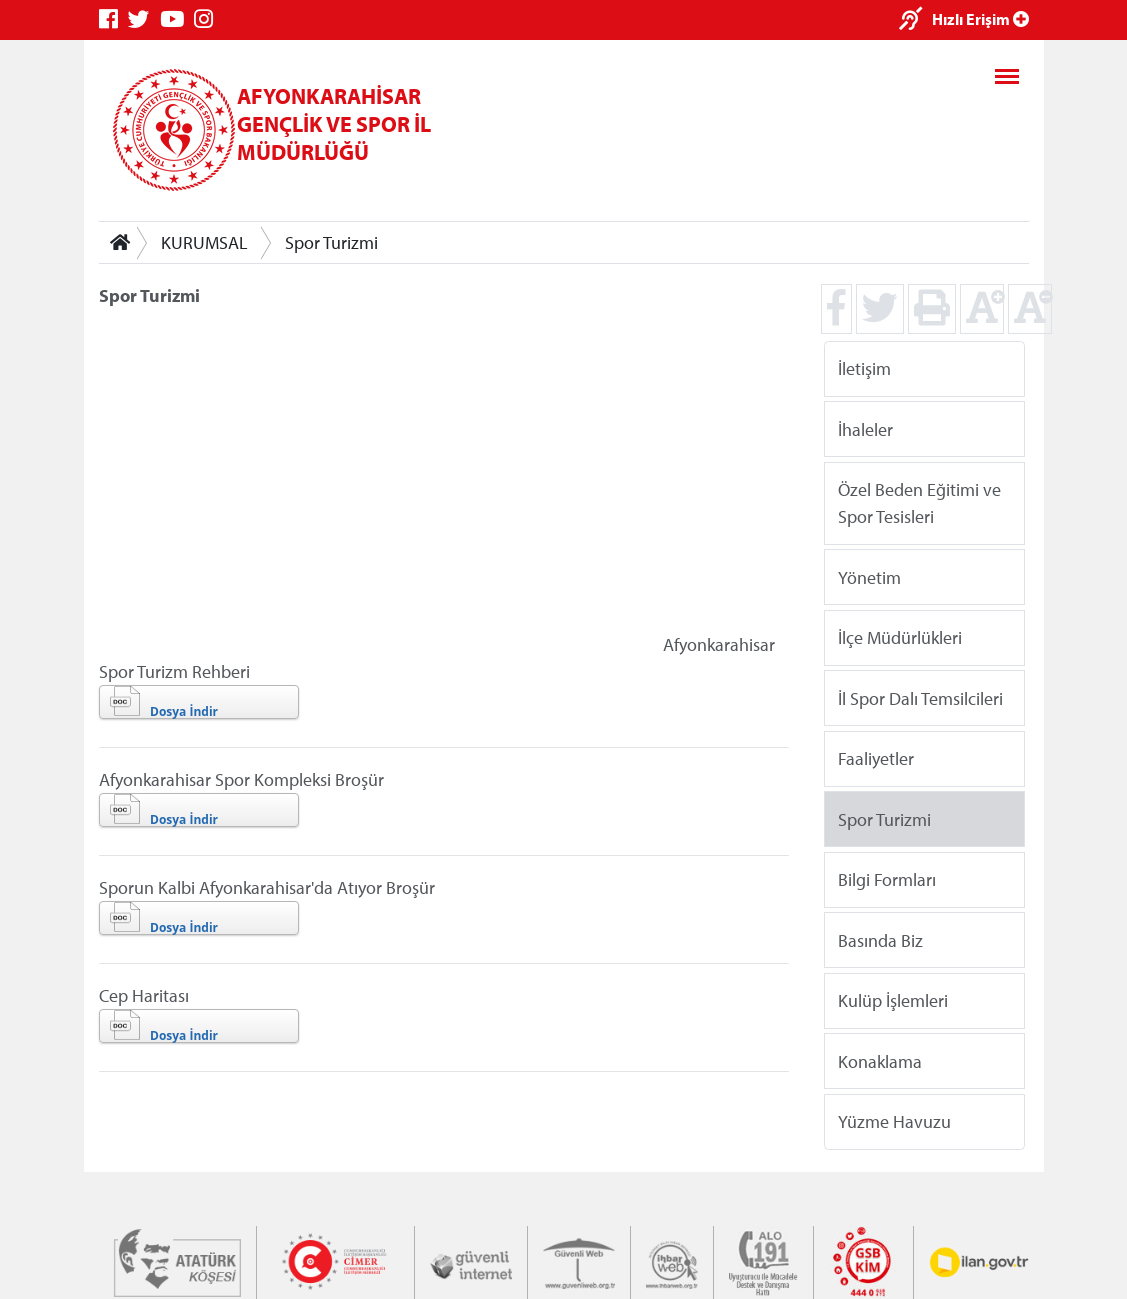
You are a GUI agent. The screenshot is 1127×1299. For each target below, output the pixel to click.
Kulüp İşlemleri (893, 1000)
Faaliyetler (876, 758)
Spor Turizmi (331, 242)
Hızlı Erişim (980, 19)
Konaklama (880, 1060)
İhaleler (865, 428)
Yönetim (869, 576)
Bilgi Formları (887, 879)
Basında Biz (880, 939)
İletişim (864, 368)
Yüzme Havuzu (894, 1121)
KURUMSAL (204, 242)
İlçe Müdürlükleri (900, 637)
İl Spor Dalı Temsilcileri (920, 697)
